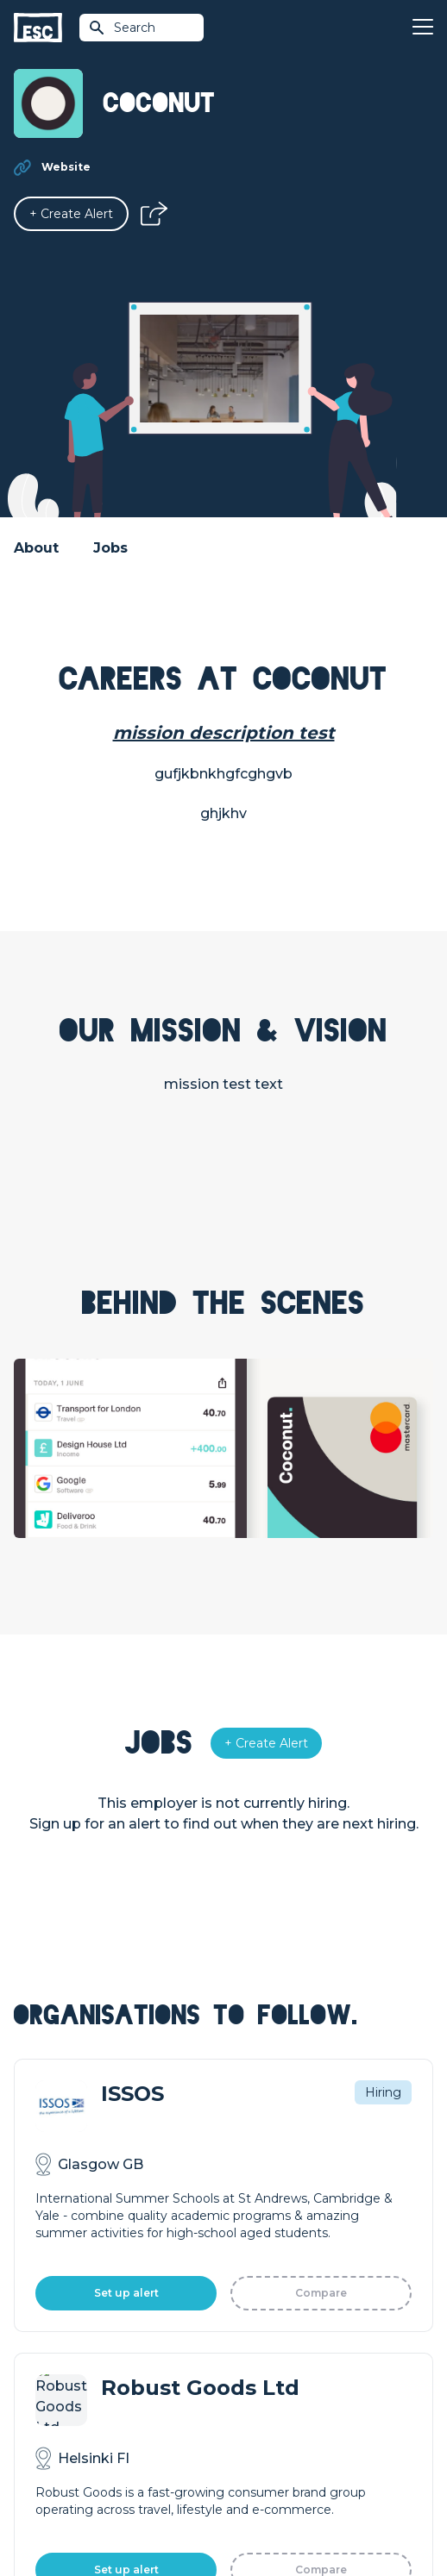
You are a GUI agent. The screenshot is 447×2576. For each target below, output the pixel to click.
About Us (252, 2288)
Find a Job (254, 2153)
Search (121, 27)
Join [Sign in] (236, 2124)
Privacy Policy (246, 2472)
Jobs (110, 548)
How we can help (66, 2288)
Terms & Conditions (149, 2472)
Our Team (253, 2317)
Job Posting (50, 2317)
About (36, 548)
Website (66, 166)
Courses (248, 2183)
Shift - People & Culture (84, 2376)
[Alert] (71, 214)
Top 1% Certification (73, 2346)
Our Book (252, 2346)
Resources (255, 2212)
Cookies (314, 2472)
